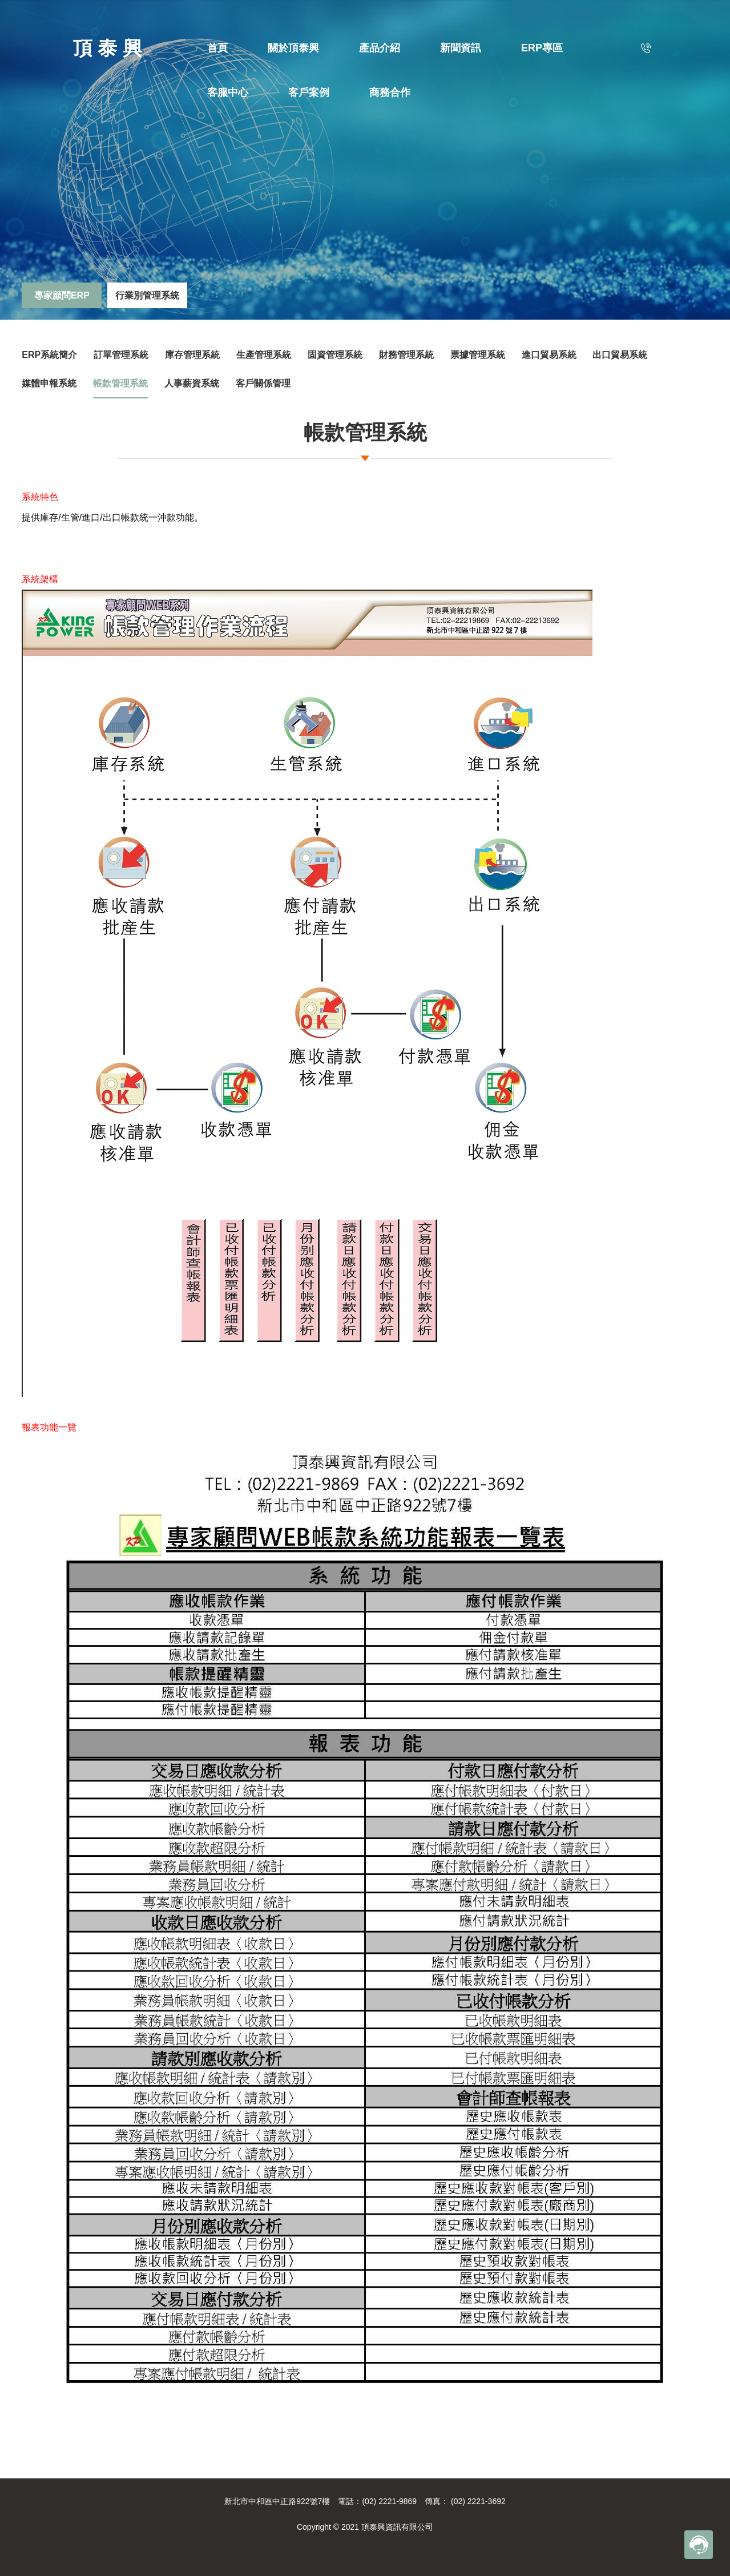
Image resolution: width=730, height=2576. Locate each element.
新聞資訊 (460, 48)
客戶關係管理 (263, 383)
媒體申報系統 (49, 383)
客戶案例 (308, 92)
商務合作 (389, 92)
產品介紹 (379, 48)
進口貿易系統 (549, 355)
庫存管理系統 (192, 355)
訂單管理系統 (121, 355)
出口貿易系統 (619, 355)
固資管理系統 (335, 355)
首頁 (217, 48)
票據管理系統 (477, 355)
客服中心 (227, 92)
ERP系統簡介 (49, 355)
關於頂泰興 (293, 48)
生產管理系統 (263, 355)
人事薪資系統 (191, 383)
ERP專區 (542, 48)
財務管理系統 (406, 355)
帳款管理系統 (120, 383)
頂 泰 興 (107, 48)
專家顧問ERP (62, 295)
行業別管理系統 (147, 295)
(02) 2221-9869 (389, 2501)
